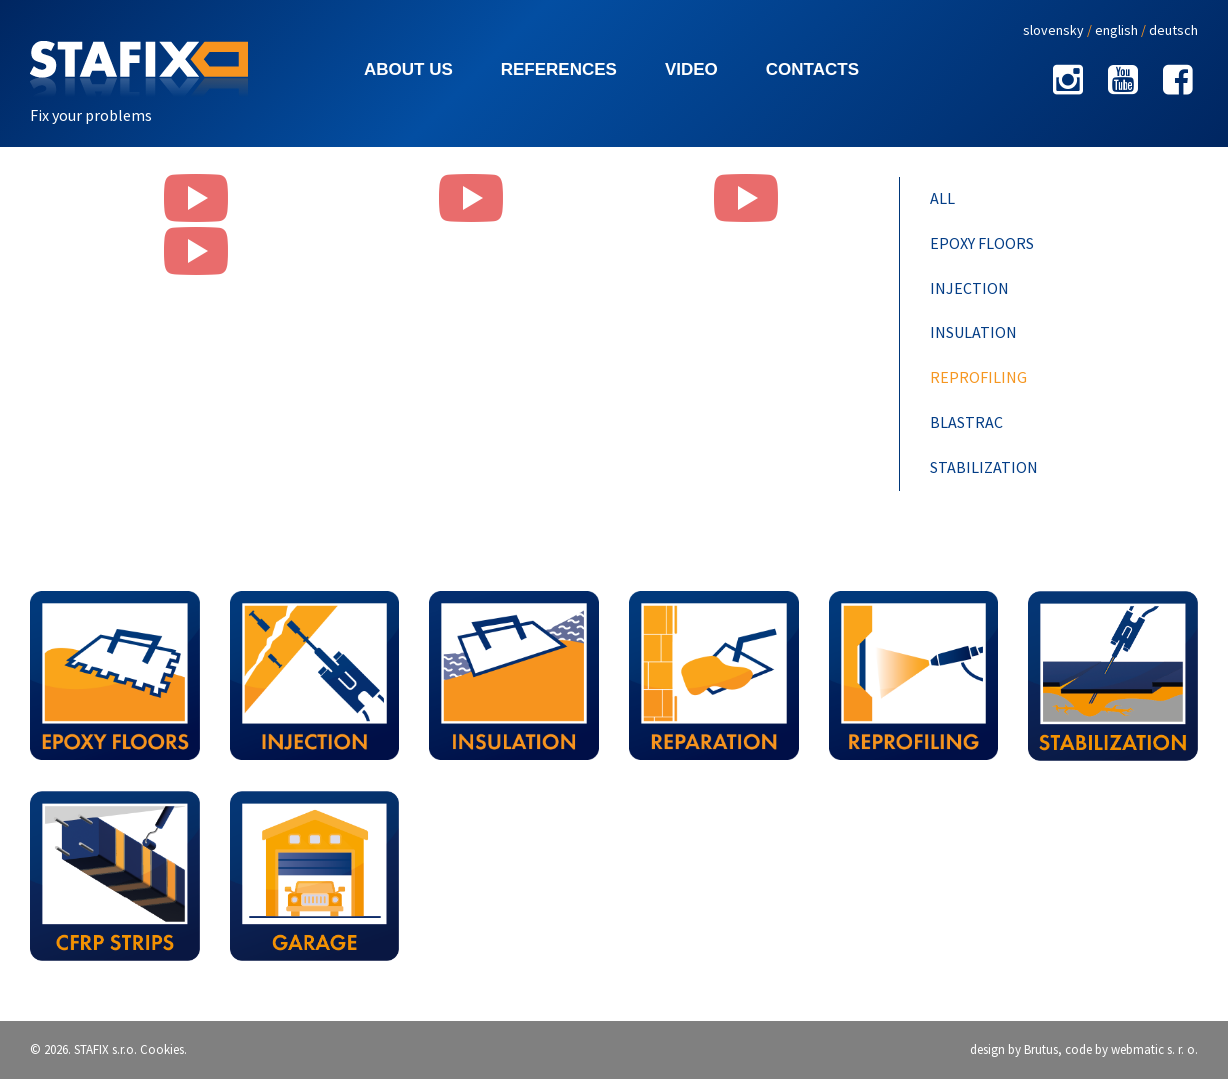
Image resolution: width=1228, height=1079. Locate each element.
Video (691, 69)
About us (408, 69)
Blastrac (966, 422)
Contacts (812, 69)
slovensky (1053, 30)
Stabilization (984, 467)
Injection (969, 288)
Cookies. (163, 1049)
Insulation (973, 332)
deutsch (1173, 30)
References (559, 69)
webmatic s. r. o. (1154, 1049)
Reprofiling (978, 377)
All (942, 198)
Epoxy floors (982, 243)
